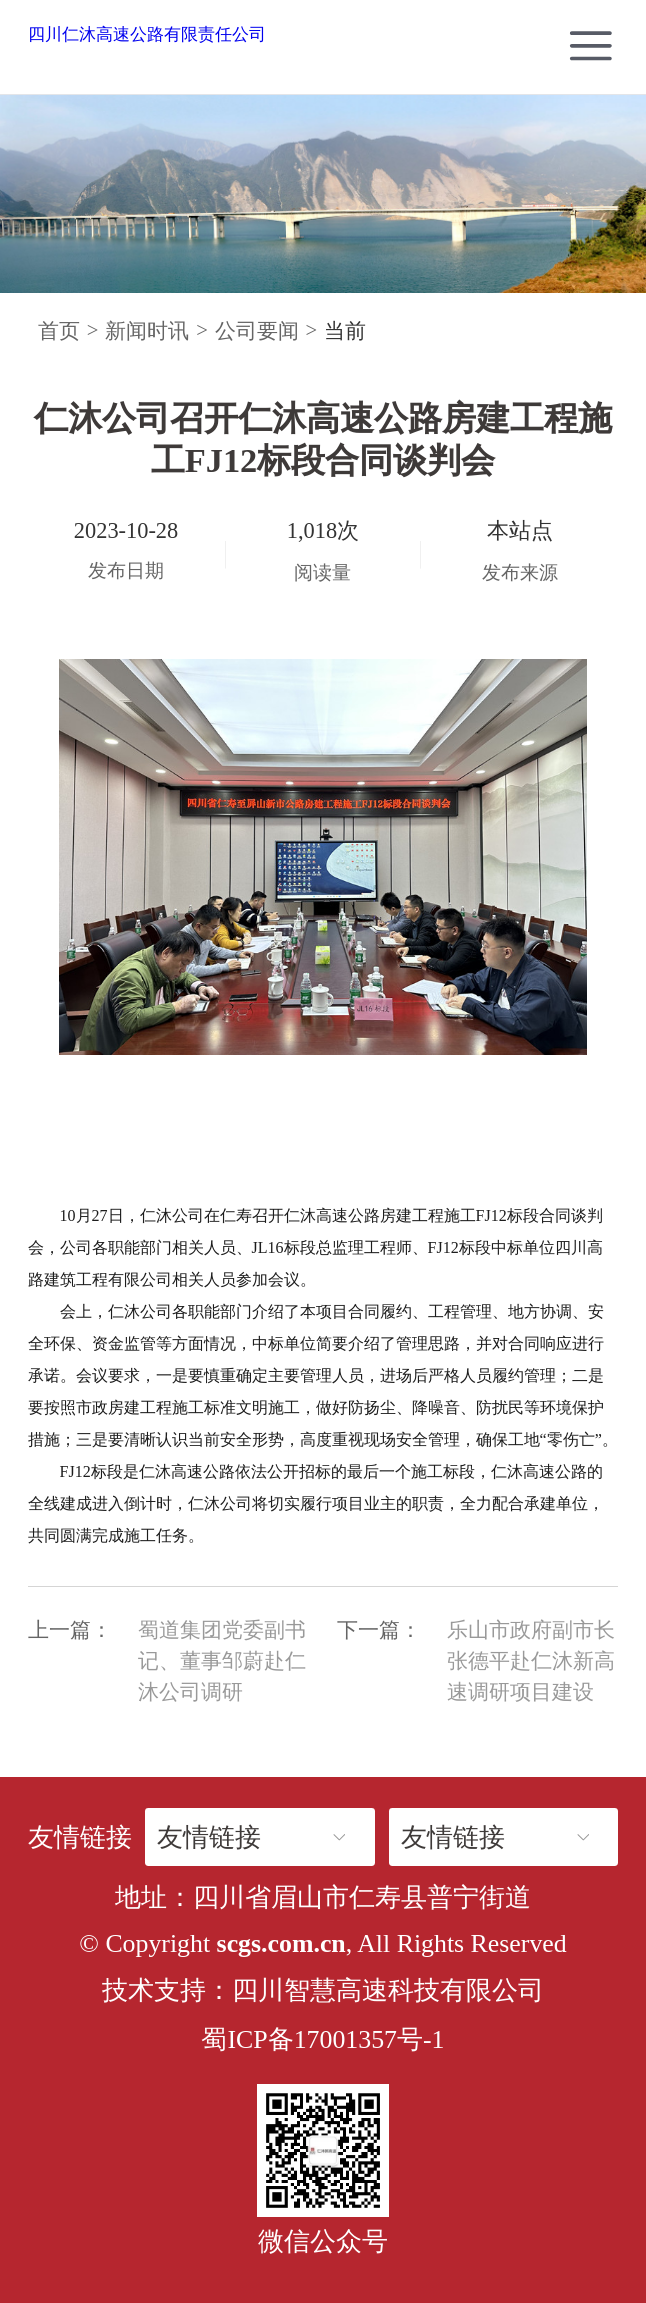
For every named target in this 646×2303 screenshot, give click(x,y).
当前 (345, 331)
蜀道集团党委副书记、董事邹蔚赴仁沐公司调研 (222, 1661)
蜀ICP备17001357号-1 (322, 2039)
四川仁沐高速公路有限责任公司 (147, 34)
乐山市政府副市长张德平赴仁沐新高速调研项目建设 (531, 1661)
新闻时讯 (147, 331)
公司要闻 (257, 331)
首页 (59, 331)
